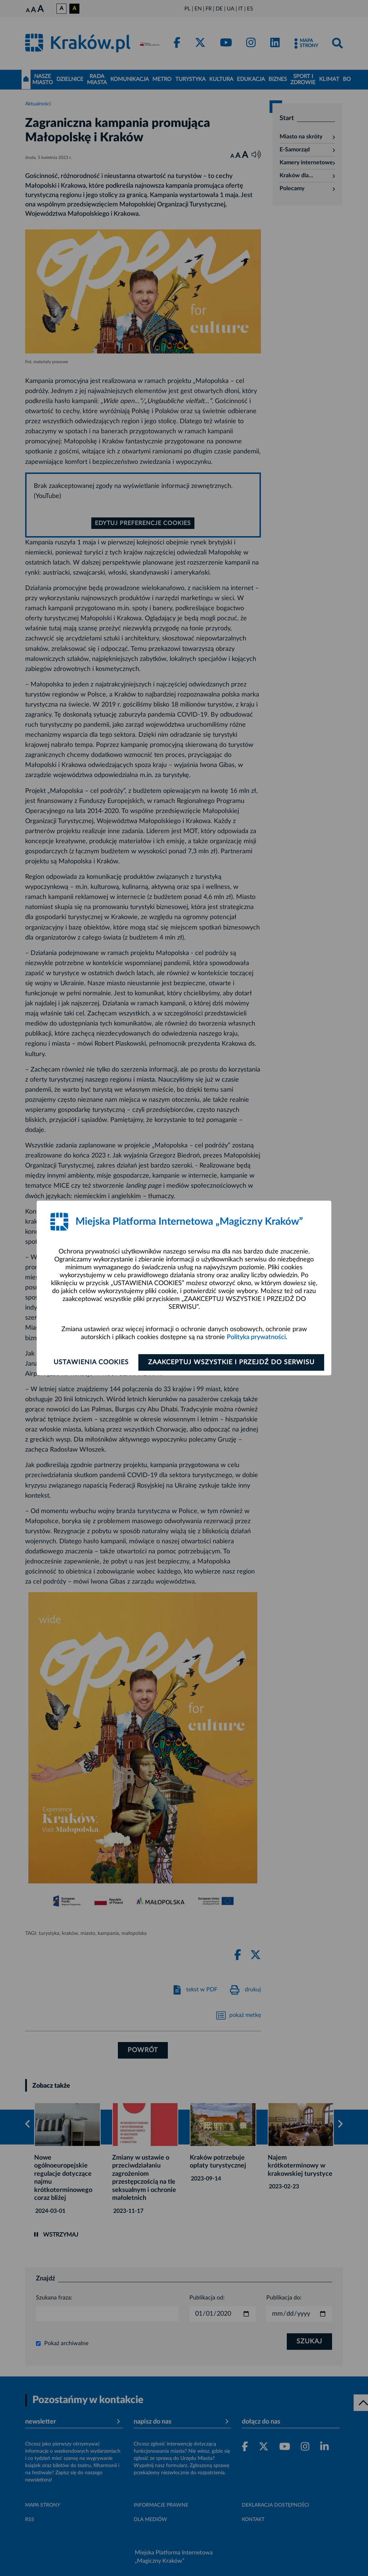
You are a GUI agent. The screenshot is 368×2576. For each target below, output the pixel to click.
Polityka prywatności (256, 1337)
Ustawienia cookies (91, 1362)
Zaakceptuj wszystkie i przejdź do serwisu (231, 1362)
